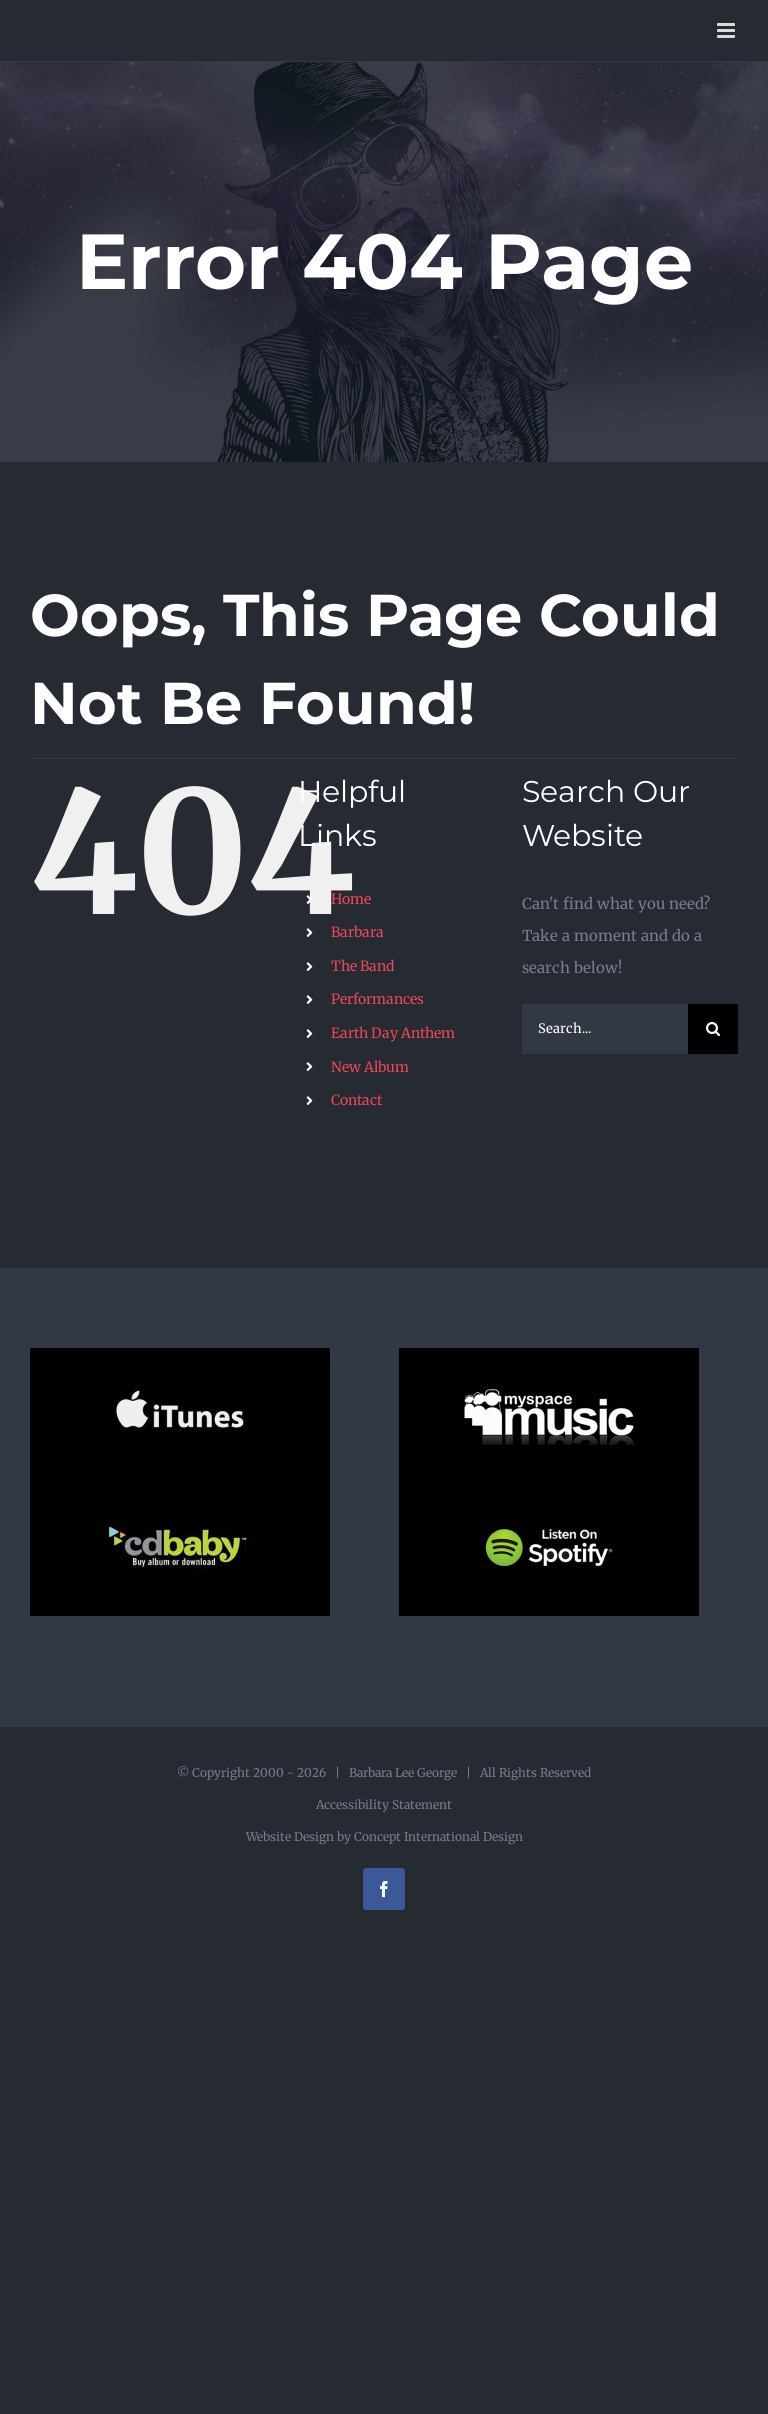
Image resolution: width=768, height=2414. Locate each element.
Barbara (357, 932)
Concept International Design (437, 1836)
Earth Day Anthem (393, 1033)
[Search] (713, 1029)
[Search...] (605, 1029)
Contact (356, 1100)
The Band (362, 966)
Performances (377, 999)
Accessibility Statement (384, 1804)
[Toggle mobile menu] (727, 30)
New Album (370, 1067)
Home (351, 899)
